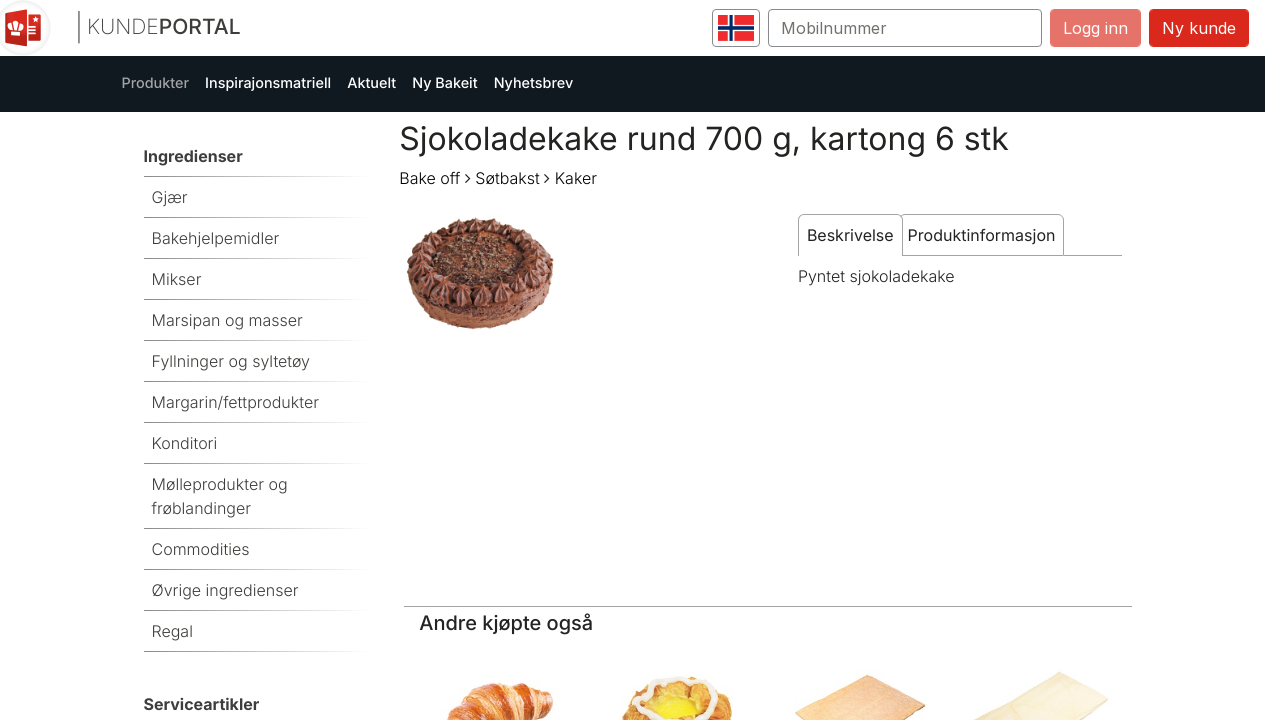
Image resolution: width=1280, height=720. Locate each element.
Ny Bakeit (444, 83)
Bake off (429, 178)
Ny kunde (1199, 28)
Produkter (156, 83)
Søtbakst (507, 178)
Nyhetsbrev (534, 83)
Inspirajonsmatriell (268, 83)
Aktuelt (371, 83)
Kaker (576, 178)
